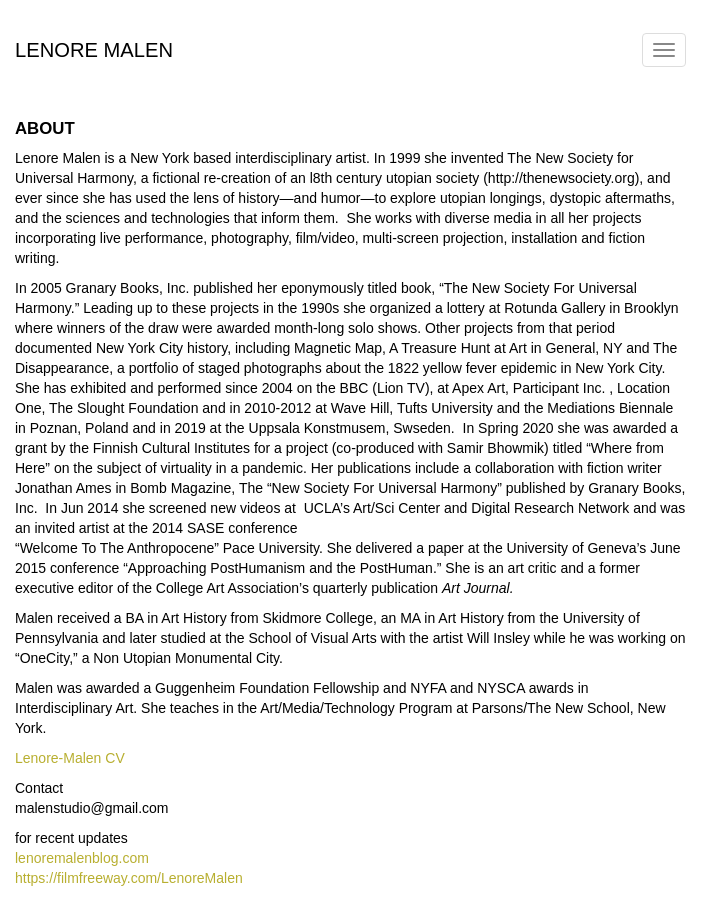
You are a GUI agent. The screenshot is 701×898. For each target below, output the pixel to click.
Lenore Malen (94, 47)
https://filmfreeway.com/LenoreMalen (129, 878)
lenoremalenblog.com (82, 858)
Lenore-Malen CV (70, 758)
